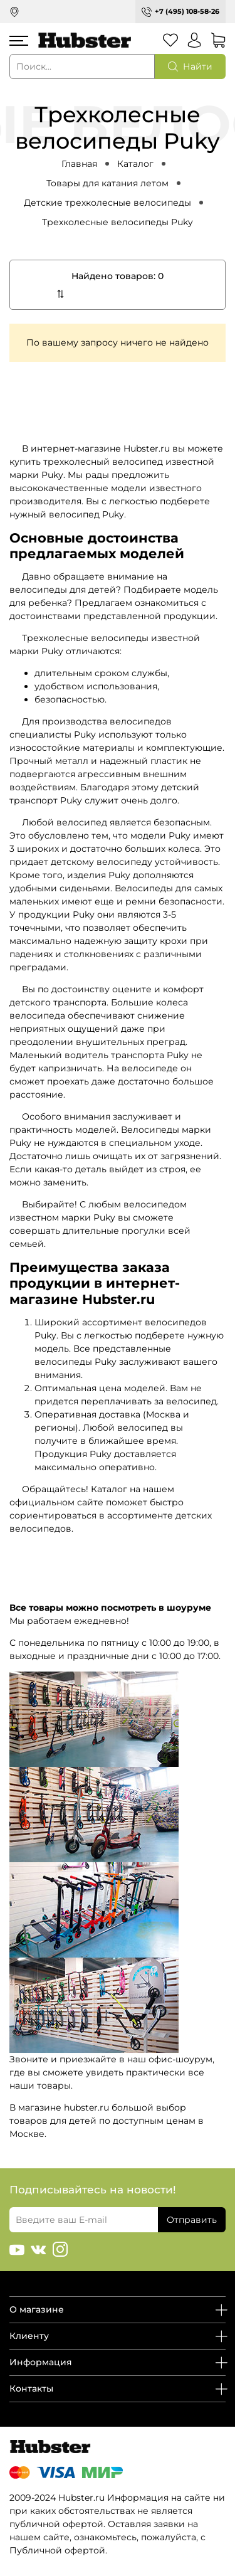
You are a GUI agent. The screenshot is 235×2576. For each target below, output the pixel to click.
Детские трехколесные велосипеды (107, 202)
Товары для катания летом (107, 183)
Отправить (192, 2219)
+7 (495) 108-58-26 (187, 11)
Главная (79, 163)
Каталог (135, 163)
